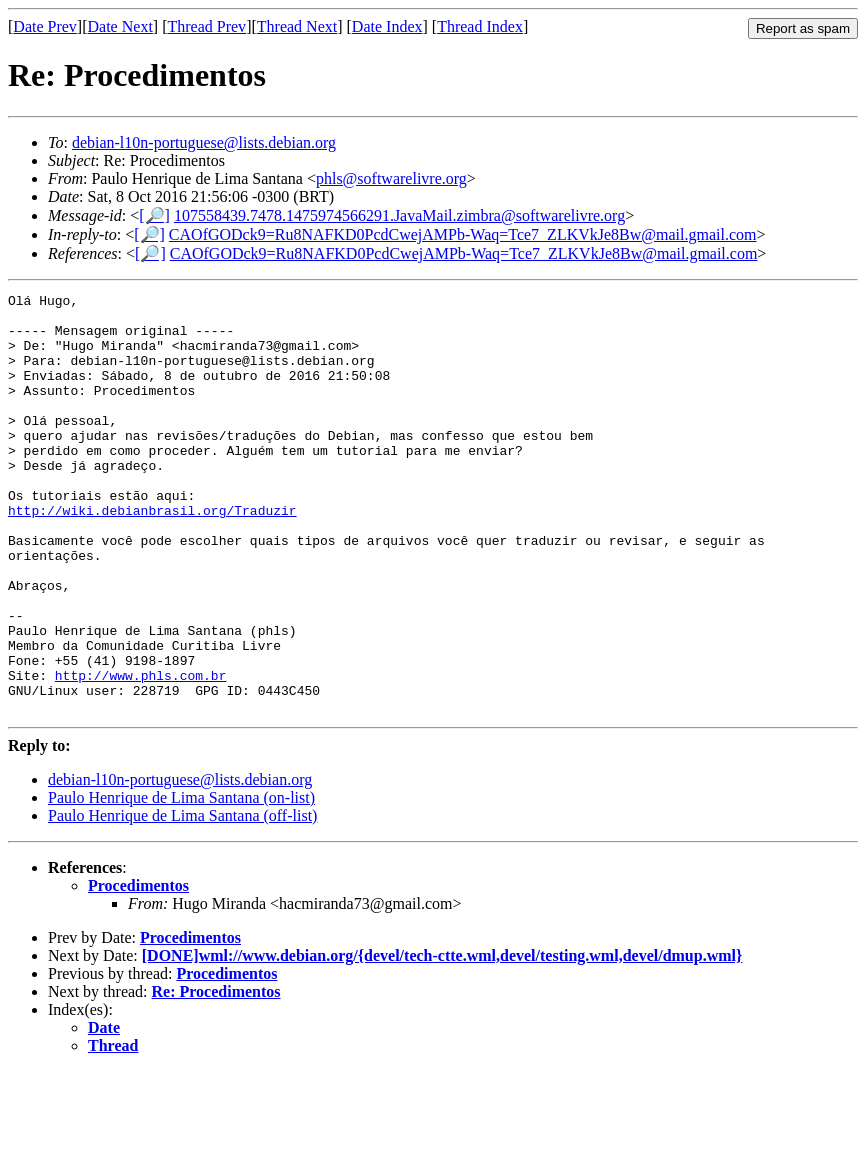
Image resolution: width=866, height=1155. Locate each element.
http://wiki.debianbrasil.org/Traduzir (152, 555)
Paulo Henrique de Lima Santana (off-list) (182, 899)
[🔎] (154, 215)
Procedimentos (138, 969)
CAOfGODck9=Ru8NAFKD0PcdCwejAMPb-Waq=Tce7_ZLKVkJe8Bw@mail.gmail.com (463, 234)
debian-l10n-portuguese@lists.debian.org (204, 142)
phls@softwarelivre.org (391, 178)
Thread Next (297, 26)
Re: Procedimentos (216, 1075)
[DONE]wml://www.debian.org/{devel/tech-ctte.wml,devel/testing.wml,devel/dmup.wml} (442, 1039)
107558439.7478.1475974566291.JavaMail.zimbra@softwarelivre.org (399, 215)
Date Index (387, 26)
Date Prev (45, 26)
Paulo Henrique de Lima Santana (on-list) (181, 881)
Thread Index (480, 26)
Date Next (120, 26)
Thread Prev (206, 26)
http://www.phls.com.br (141, 753)
